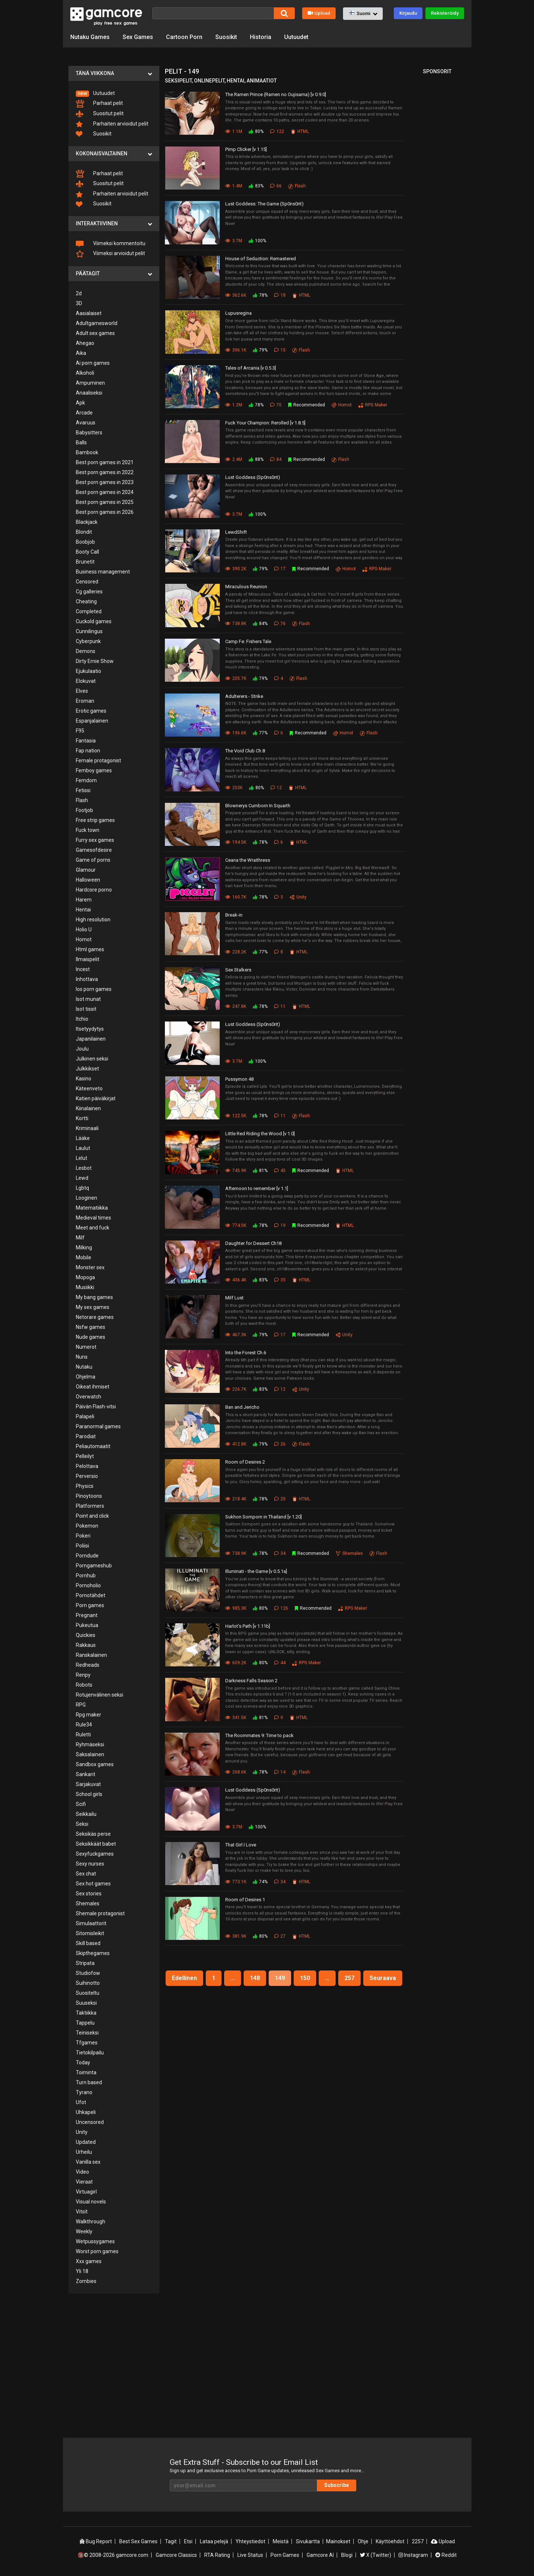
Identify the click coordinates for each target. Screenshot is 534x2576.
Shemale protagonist (100, 1913)
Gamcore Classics (176, 2555)
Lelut (81, 1158)
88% (256, 459)
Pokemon (87, 1526)
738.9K (235, 1553)
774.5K (235, 1225)
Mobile (83, 1257)
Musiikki (85, 1287)
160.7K (235, 897)
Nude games (90, 1337)
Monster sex (90, 1267)
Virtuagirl (86, 2192)
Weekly (84, 2231)
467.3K (235, 1334)
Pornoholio (88, 1585)
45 (280, 1170)
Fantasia (86, 741)
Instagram (413, 2555)
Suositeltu (87, 1993)
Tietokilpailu (90, 2052)
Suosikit (226, 36)
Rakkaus (86, 1645)
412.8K (235, 1444)
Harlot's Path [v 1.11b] (247, 1626)
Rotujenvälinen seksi (99, 1695)
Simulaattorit (91, 1923)
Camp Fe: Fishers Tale (248, 641)
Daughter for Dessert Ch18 (253, 1243)
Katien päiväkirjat (96, 1098)
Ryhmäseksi (90, 1744)
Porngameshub (94, 1565)
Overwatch (88, 1397)
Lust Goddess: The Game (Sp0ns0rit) (264, 204)
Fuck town (87, 830)
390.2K (235, 568)
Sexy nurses (90, 1864)
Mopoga (85, 1277)
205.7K (235, 678)
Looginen (86, 1198)
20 (280, 1499)
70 (276, 404)
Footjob (84, 810)
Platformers (90, 1506)
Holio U (84, 929)
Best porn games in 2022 (105, 472)
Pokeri (83, 1536)
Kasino (83, 1078)
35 (280, 1279)
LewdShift (236, 532)
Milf (80, 1238)
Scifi (81, 1804)
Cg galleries (89, 591)
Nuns (82, 1357)
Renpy (83, 1675)
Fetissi (83, 790)
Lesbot (84, 1168)
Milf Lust (234, 1298)
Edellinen (184, 1978)
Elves (82, 691)
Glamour (86, 870)
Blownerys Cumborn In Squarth (257, 805)
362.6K (235, 295)
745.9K (235, 1170)
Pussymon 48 (239, 1079)
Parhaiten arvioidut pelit (112, 124)
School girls (89, 1794)
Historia (260, 36)
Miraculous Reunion (246, 586)
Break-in (234, 915)
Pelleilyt (85, 1456)
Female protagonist (98, 760)
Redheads (87, 1665)
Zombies (86, 2281)
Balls (81, 442)
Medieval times (93, 1218)
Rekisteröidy (445, 13)
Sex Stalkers (238, 970)
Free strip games (95, 820)
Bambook (87, 452)
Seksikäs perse (93, 1834)
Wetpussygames (95, 2241)
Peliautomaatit (93, 1446)
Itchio (82, 1019)
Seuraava (382, 1978)
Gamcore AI (320, 2555)
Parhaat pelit (99, 103)
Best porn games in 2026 (105, 512)
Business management (103, 572)
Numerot (86, 1347)
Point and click (92, 1516)
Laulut (83, 1148)
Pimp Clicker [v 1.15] (246, 149)
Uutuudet (296, 36)
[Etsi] (213, 13)
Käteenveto (89, 1088)
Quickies (85, 1635)
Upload (319, 13)
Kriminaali (87, 1128)
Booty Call (87, 552)
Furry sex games (95, 840)
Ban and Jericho (242, 1407)
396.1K (235, 350)
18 (280, 295)
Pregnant (87, 1615)
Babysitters (89, 432)
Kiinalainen (88, 1108)
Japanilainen (91, 1039)
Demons (85, 651)
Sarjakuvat (88, 1784)
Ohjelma (85, 1377)
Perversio (87, 1476)
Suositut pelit (100, 114)
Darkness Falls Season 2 (251, 1680)
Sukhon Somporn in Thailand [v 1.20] (263, 1517)
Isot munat (88, 999)
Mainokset (338, 2541)
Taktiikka (86, 2013)
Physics (84, 1486)
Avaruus (85, 423)
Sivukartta (308, 2541)
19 (280, 1225)
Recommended (306, 404)
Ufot (81, 2102)
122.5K (235, 1115)
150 (305, 1978)
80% (256, 131)
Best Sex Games (138, 2541)
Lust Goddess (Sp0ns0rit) (252, 477)
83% (256, 185)
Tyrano (84, 2092)
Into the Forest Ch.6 (245, 1352)
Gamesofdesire (94, 850)
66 (276, 185)
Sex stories (89, 1893)
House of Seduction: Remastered (260, 258)
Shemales (87, 1903)
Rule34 (84, 1725)
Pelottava (87, 1466)
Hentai (83, 910)
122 (277, 131)
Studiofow (88, 1973)
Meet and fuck (92, 1228)
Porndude (87, 1556)
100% (257, 240)
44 (280, 1662)
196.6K (235, 732)
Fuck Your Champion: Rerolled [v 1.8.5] (265, 423)
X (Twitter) (375, 2555)
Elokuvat (86, 681)
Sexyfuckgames (95, 1854)
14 (280, 1772)
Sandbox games (95, 1764)
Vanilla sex (88, 2162)
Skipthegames (93, 1953)
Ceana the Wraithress (247, 860)
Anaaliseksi (89, 393)
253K (234, 787)
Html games (90, 949)
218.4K (235, 1499)
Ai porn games (93, 363)
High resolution (93, 919)
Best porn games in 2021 (105, 462)
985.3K (235, 1608)
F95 (80, 731)
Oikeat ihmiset (92, 1387)
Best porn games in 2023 (105, 482)
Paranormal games (98, 1426)
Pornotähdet (90, 1595)
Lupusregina (238, 313)
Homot (84, 939)
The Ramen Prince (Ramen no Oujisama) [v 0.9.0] (275, 94)
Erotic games (91, 711)
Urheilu (84, 2152)
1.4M (233, 185)
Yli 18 (82, 2271)
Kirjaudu (408, 13)
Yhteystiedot (250, 2541)
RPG (81, 1705)
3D (79, 303)
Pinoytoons (89, 1496)
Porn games (90, 1605)
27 (280, 1936)
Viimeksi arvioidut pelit (110, 254)
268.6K (235, 1772)
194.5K (235, 842)
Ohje (363, 2541)
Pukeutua (87, 1625)
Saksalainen (90, 1754)
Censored (87, 582)
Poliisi (82, 1546)
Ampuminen (90, 383)
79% (260, 350)
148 (255, 1978)
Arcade (84, 413)
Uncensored (90, 2122)
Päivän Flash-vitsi (96, 1406)
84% (260, 623)
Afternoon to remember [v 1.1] (256, 1188)
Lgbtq (82, 1188)
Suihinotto (88, 1983)
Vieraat (84, 2182)
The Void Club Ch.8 (245, 751)
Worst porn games (97, 2251)
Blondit (84, 532)
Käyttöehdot (390, 2541)
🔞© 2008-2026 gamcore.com (113, 2555)
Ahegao (85, 343)
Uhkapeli (86, 2112)
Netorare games (95, 1317)
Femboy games (94, 770)
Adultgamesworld (96, 323)
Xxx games (89, 2261)
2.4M (233, 459)
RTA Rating (217, 2555)
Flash (82, 800)
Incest (83, 969)
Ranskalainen (91, 1655)
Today (83, 2062)
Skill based (88, 1943)
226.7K (235, 1389)
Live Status (250, 2555)
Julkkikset (87, 1069)
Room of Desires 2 (245, 1462)
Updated (86, 2142)
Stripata (85, 1963)
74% (260, 1881)
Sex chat (86, 1874)
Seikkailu (86, 1814)
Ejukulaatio (88, 671)
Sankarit (85, 1774)
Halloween (88, 880)
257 (349, 1978)
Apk (80, 403)
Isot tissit (86, 1009)
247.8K (235, 1006)
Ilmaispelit (87, 959)
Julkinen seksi (92, 1059)
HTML (300, 131)
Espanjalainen (92, 721)
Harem (84, 900)
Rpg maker (88, 1715)
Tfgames (87, 2043)
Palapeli (85, 1416)
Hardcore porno (94, 890)
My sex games (92, 1307)
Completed (89, 611)
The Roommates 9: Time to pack (259, 1735)
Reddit (446, 2555)
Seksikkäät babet (96, 1844)
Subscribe (336, 2485)
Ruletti (83, 1734)
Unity (82, 2132)
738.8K (235, 623)
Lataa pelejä (214, 2541)
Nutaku (84, 1367)
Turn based (89, 2082)
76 (280, 623)
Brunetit (85, 562)
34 (280, 1553)
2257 (418, 2541)
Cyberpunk (88, 641)
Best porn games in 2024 (105, 492)
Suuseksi (86, 2003)
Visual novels (91, 2202)
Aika (81, 353)
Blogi (347, 2555)
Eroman (85, 701)
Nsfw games (90, 1327)
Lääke (83, 1138)
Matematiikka (92, 1208)
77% (260, 732)
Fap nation (88, 751)
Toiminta (86, 2072)
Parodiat (86, 1436)
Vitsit (82, 2212)
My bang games (94, 1297)
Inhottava (87, 979)
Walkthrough (90, 2221)
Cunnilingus (89, 631)
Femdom (86, 780)
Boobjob (85, 542)
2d (79, 293)
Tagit (171, 2541)
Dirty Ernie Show (95, 661)
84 (276, 459)
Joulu (82, 1049)
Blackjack (87, 522)
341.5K (235, 1717)
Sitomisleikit (90, 1933)
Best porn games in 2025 (105, 502)
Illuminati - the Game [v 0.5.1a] (256, 1571)
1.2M (233, 404)
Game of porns (93, 860)
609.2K (235, 1662)
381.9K (235, 1936)
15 (280, 350)
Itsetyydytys (90, 1029)
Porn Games (284, 2555)
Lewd (82, 1178)
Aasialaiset (89, 313)
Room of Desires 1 (245, 1899)
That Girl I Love (240, 1845)
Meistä (281, 2541)
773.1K (235, 1881)
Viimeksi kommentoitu (110, 243)
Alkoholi (85, 373)
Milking (84, 1247)
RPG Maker (372, 404)
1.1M (233, 131)
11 (280, 1006)
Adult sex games (95, 333)
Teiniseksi (87, 2033)
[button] (363, 13)
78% (260, 295)
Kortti (82, 1118)
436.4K (235, 1279)
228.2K (235, 951)
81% (260, 1170)
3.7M (233, 240)
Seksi (82, 1824)
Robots (84, 1685)
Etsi (188, 2541)
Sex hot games (93, 1884)
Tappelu (85, 2023)
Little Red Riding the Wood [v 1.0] (260, 1133)
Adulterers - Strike (244, 696)
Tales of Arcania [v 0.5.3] (250, 368)
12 (276, 787)
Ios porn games (94, 989)
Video (82, 2172)
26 (280, 1444)
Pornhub (86, 1575)
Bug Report (95, 2541)
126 (281, 1608)
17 (280, 568)
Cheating (86, 601)
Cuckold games (94, 621)
